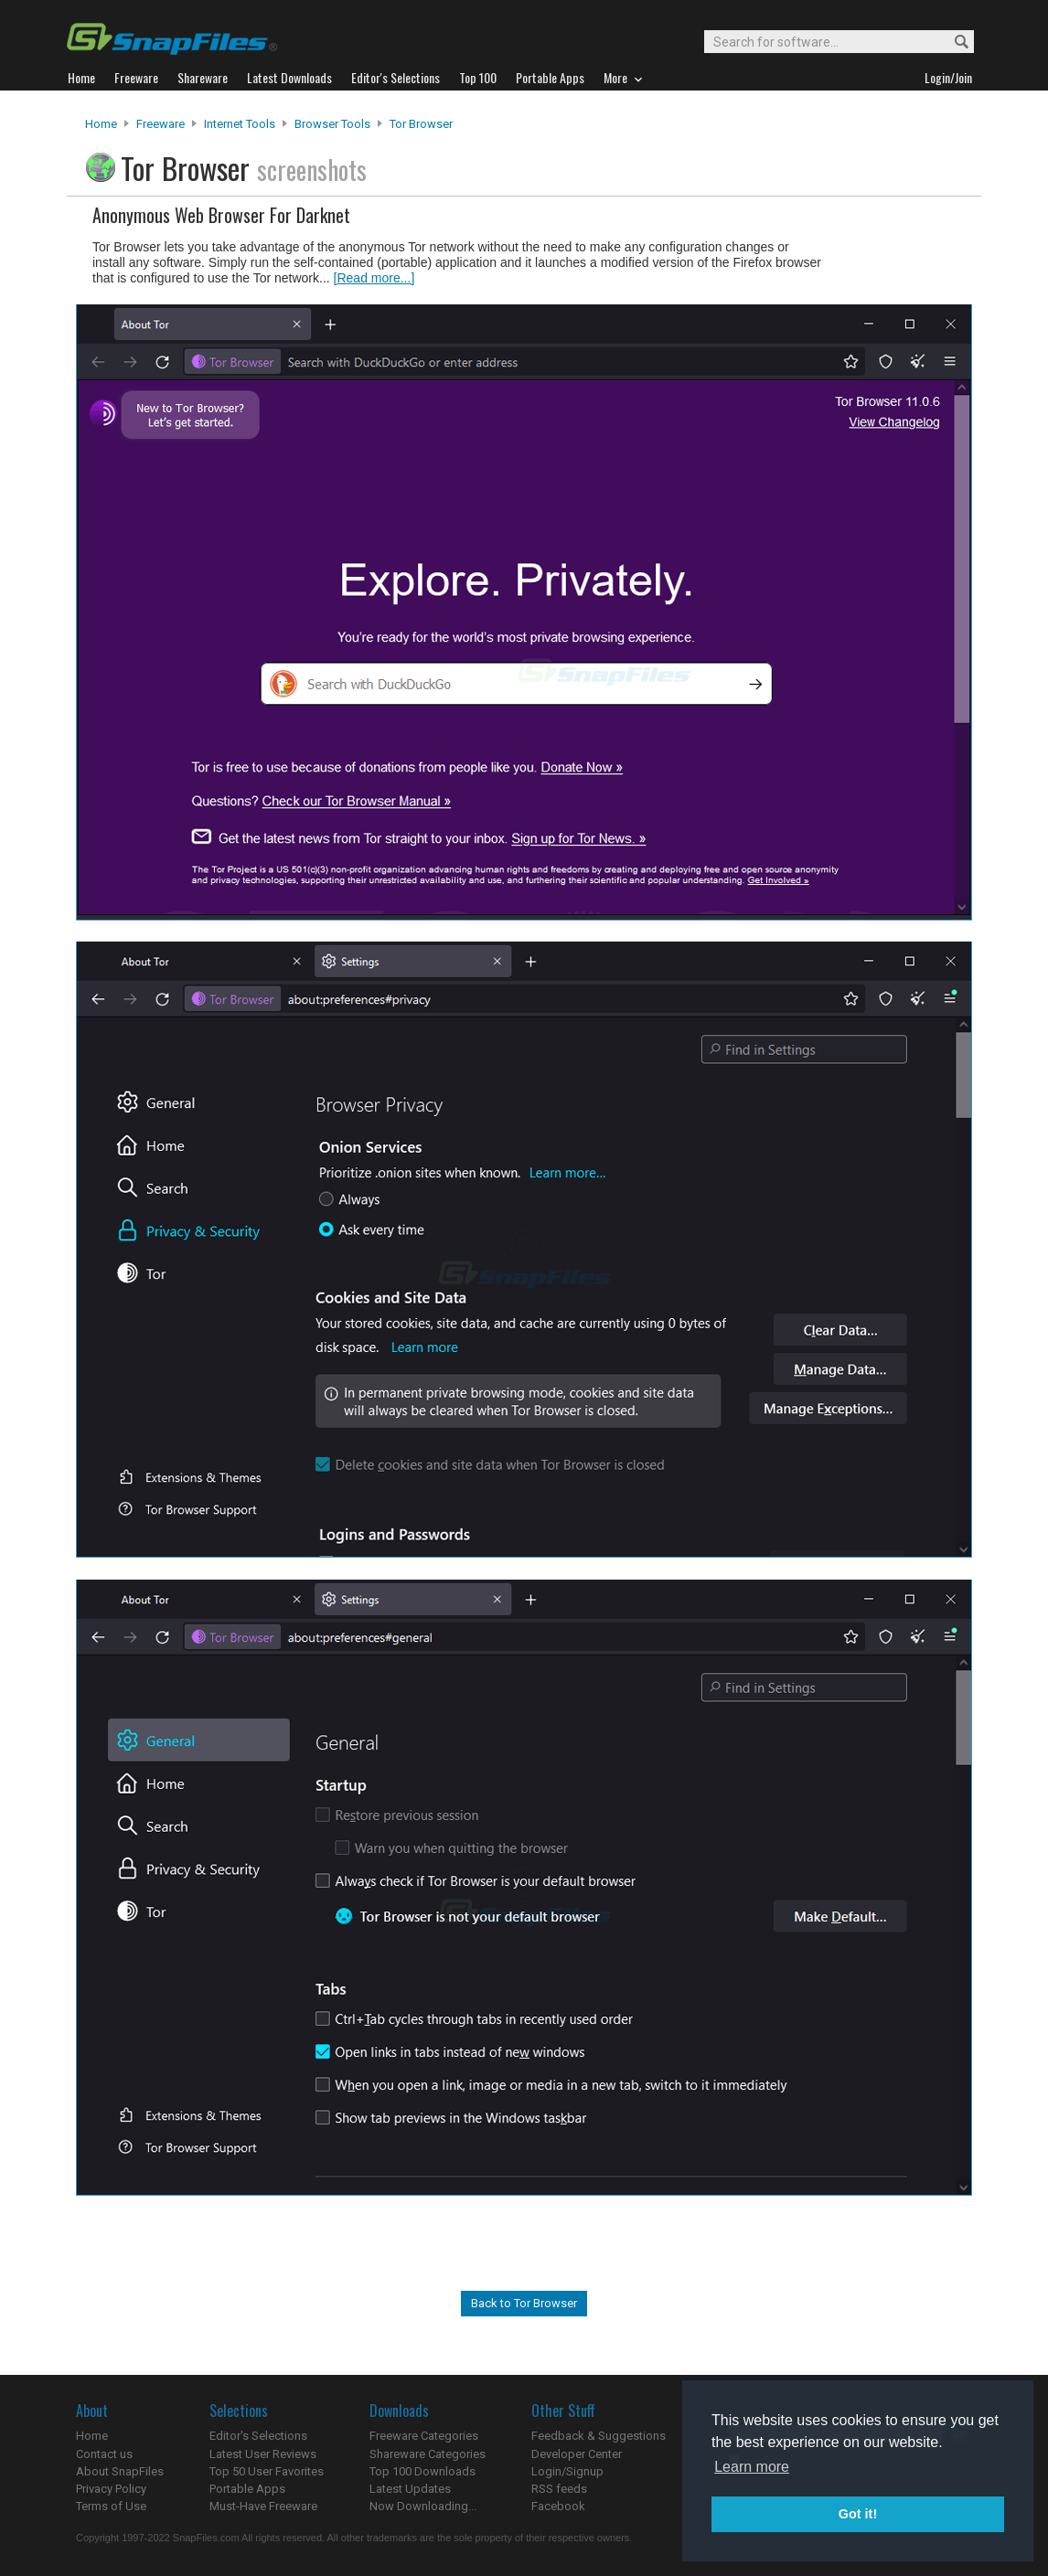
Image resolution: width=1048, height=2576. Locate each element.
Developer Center (576, 2454)
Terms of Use (111, 2506)
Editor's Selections (258, 2436)
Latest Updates (410, 2489)
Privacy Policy (111, 2489)
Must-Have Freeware (263, 2506)
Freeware (160, 124)
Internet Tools (239, 124)
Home (101, 124)
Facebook (558, 2506)
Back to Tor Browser (524, 2303)
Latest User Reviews (262, 2454)
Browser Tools (332, 124)
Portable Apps (247, 2489)
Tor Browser (421, 124)
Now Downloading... (422, 2506)
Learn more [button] (751, 2467)
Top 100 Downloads (422, 2471)
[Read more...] (374, 278)
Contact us (104, 2454)
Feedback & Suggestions (598, 2436)
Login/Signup (567, 2471)
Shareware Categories (427, 2454)
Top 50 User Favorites (266, 2471)
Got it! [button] (858, 2514)
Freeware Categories (423, 2436)
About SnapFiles (120, 2471)
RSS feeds (559, 2489)
